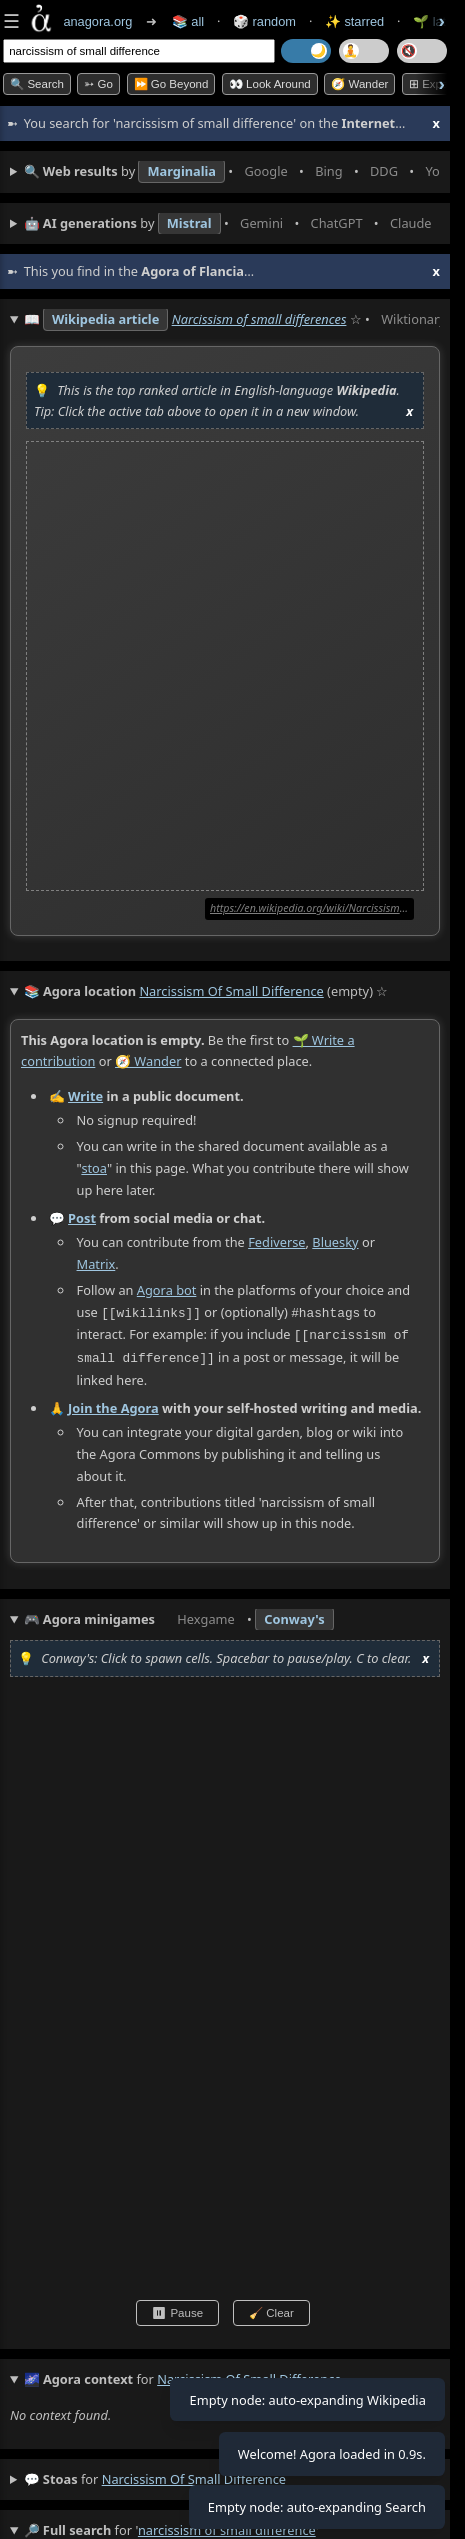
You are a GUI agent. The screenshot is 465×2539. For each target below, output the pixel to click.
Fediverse (276, 1242)
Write (85, 1097)
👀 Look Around (270, 84)
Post (82, 1218)
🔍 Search (37, 84)
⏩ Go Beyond (171, 84)
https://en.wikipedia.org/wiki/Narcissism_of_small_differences (312, 908)
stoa (94, 1168)
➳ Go (98, 84)
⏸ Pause (177, 2310)
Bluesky (335, 1242)
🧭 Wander (359, 84)
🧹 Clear (271, 2310)
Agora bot (167, 1290)
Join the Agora (113, 1405)
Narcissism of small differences (259, 319)
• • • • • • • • (232, 172)
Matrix (96, 1264)
